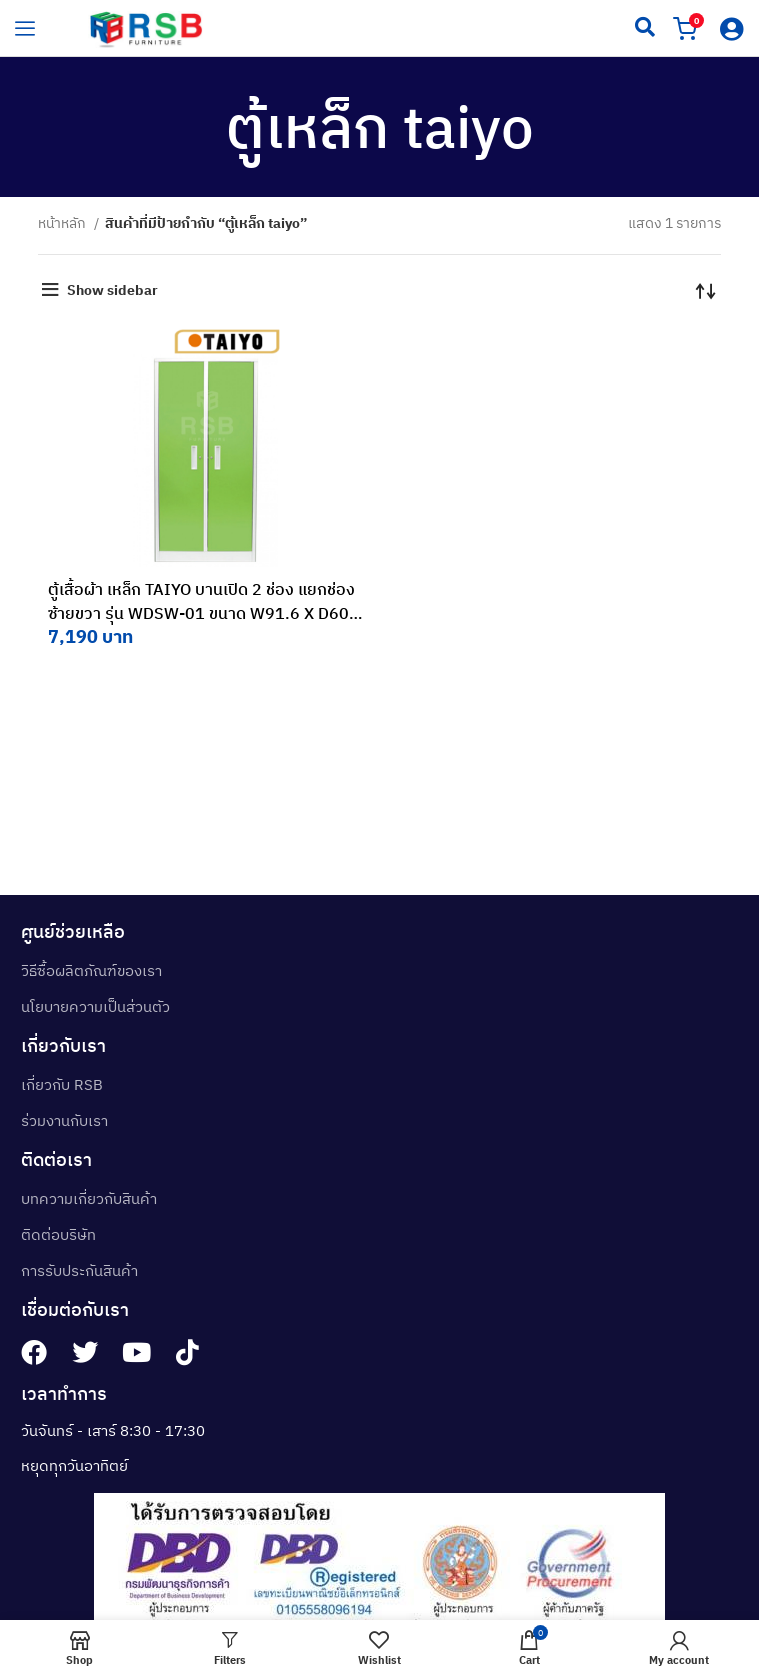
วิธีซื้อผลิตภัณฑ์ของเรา (91, 970)
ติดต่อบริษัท (58, 1234)
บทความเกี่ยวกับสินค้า (89, 1198)
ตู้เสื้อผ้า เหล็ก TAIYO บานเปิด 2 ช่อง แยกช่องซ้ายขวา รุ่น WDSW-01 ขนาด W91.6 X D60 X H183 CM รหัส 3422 (205, 613)
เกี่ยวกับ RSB (62, 1084)
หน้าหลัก (63, 223)
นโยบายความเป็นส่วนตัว (95, 1006)
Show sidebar (112, 290)
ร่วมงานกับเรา (64, 1120)
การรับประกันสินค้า (79, 1270)
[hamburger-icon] (25, 28)
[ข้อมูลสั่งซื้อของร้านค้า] (706, 290)
